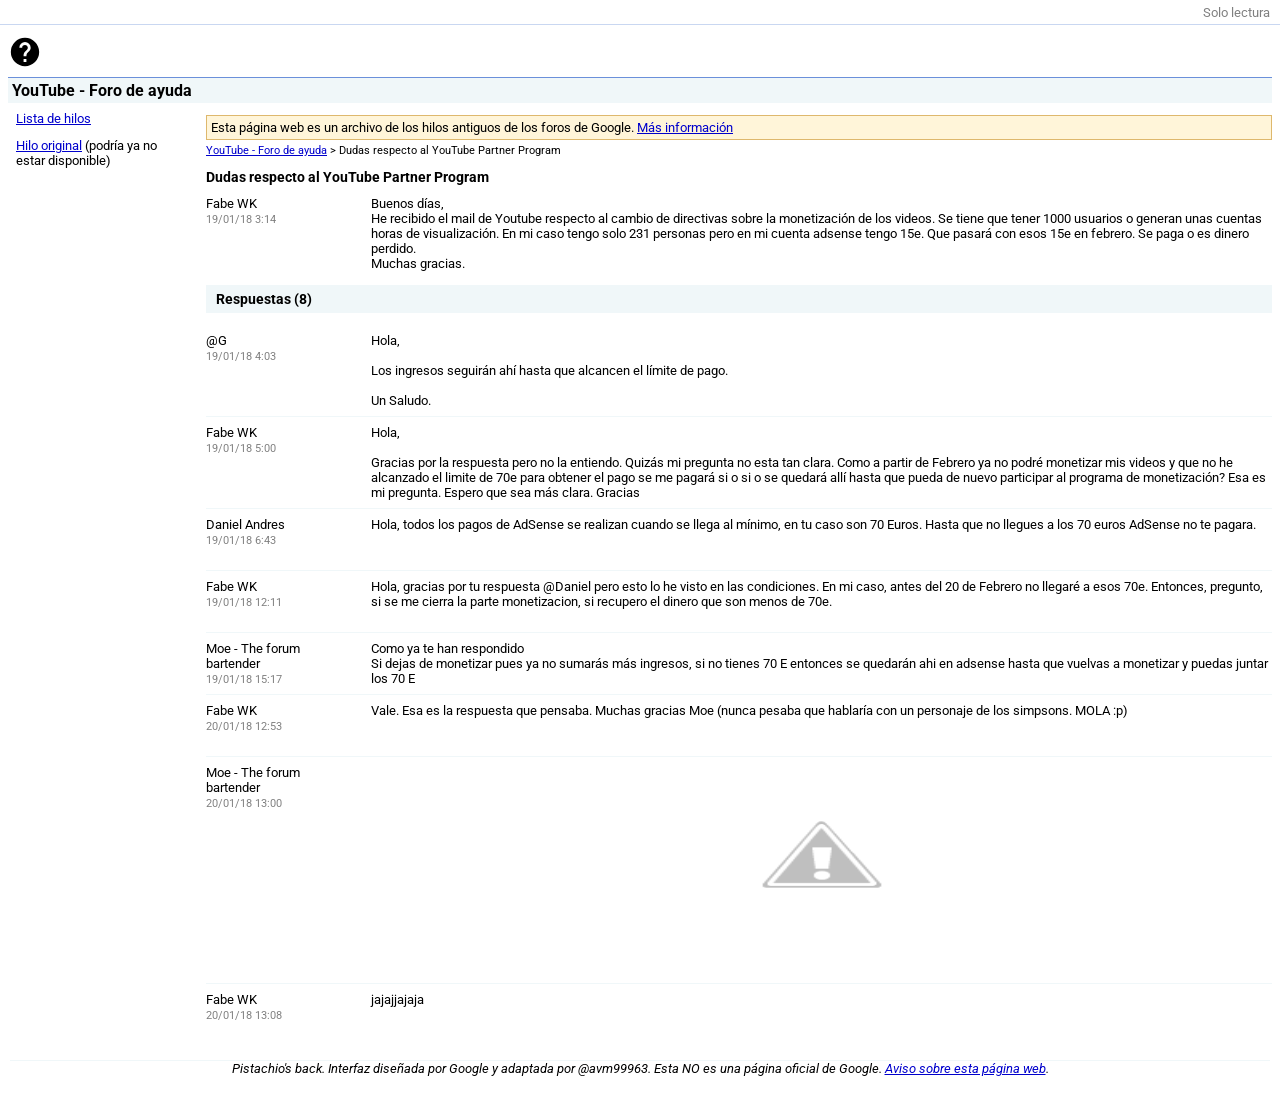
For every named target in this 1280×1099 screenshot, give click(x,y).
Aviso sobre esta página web (965, 1068)
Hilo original (49, 145)
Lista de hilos (53, 118)
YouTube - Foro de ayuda (266, 150)
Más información (685, 127)
